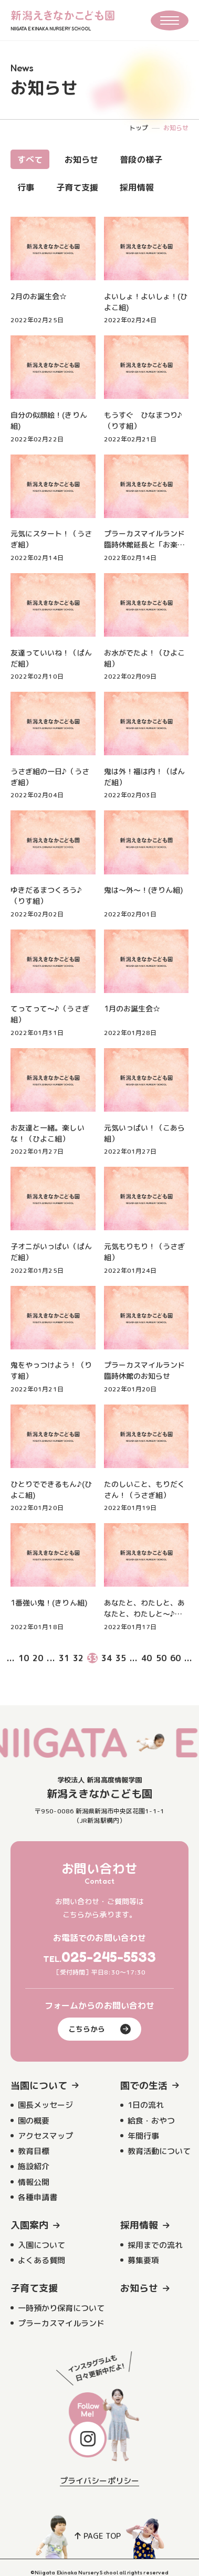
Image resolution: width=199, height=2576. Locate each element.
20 (38, 1658)
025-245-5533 (108, 1957)
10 (23, 1658)
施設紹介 (33, 2166)
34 (106, 1658)
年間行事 (143, 2135)
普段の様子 (141, 159)
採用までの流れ (155, 2245)
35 (121, 1658)
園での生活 (143, 2085)
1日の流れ (146, 2104)
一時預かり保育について (61, 2308)
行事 (25, 187)
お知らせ (81, 159)
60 (175, 1658)
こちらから (99, 2029)
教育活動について (159, 2151)
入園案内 (29, 2225)
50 (161, 1658)
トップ (138, 128)
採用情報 (136, 187)
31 (64, 1658)
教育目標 (33, 2151)
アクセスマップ (45, 2135)
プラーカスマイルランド (61, 2323)
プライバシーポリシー (99, 2480)
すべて (30, 159)
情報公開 (33, 2182)
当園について (39, 2085)
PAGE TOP (98, 2535)
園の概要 (33, 2120)
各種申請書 (37, 2197)
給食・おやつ (151, 2120)
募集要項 (143, 2260)
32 (78, 1658)
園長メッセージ (45, 2104)
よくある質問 (41, 2260)
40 (146, 1658)
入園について (41, 2245)
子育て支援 (77, 187)
